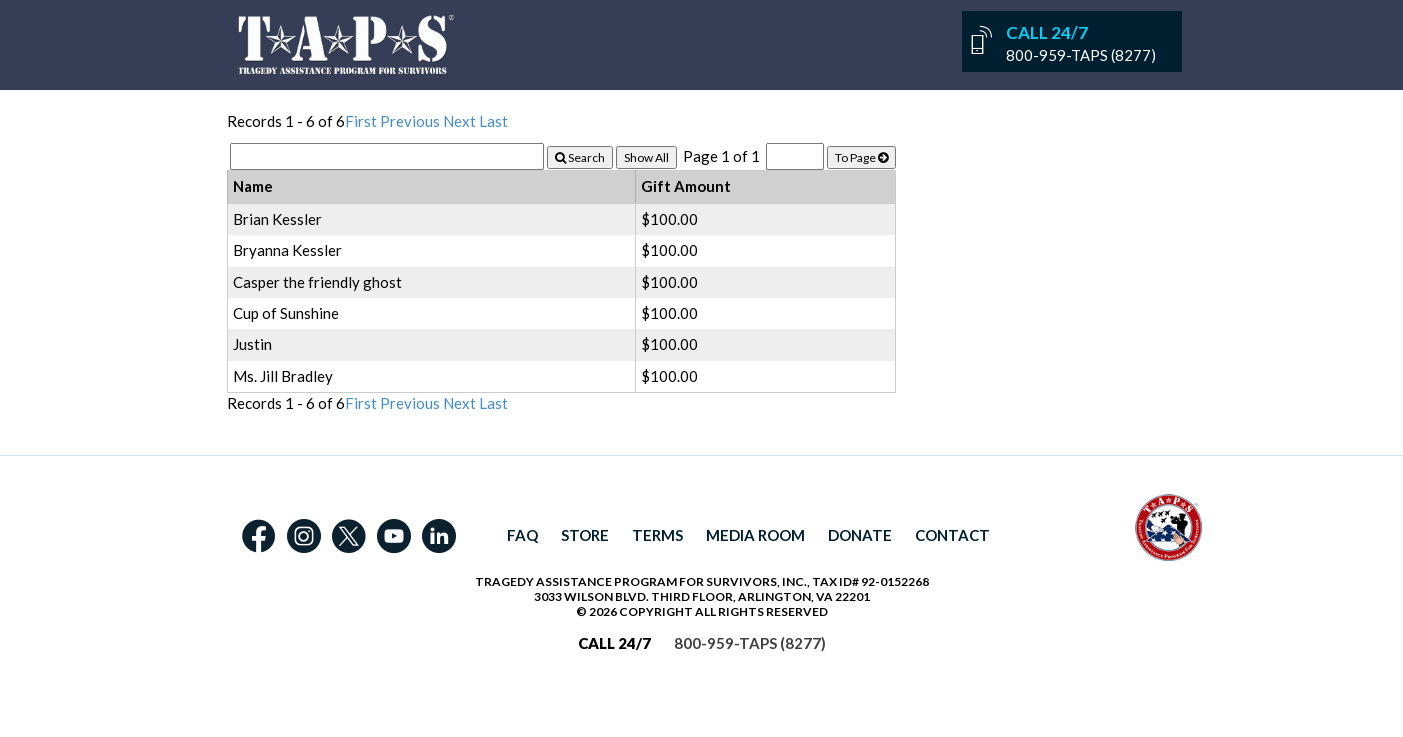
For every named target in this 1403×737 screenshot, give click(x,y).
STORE (585, 535)
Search (580, 157)
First (361, 121)
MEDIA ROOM (755, 535)
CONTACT (952, 535)
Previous (410, 121)
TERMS (657, 535)
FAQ (522, 535)
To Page (861, 157)
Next (459, 121)
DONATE (860, 535)
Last (493, 121)
